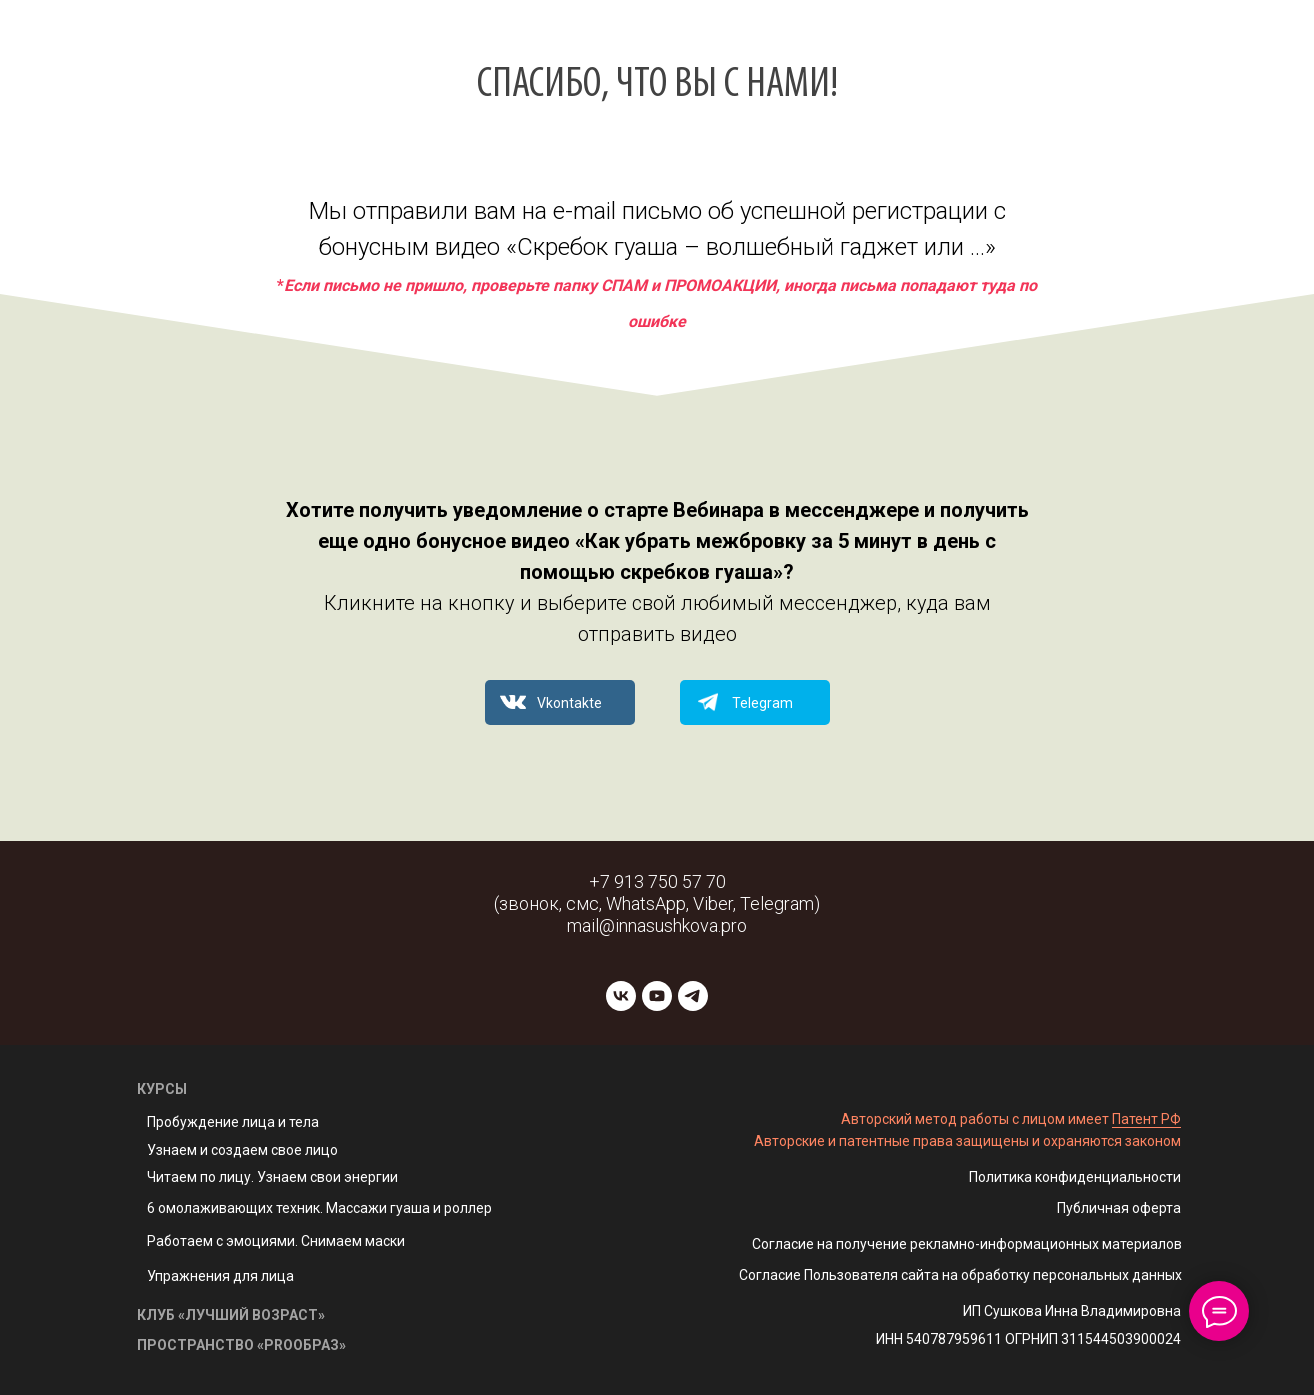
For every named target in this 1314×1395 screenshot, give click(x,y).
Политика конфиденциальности (1075, 1177)
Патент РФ (1146, 1119)
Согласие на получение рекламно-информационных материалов (967, 1244)
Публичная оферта (1119, 1208)
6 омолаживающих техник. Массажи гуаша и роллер (319, 1208)
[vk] (621, 996)
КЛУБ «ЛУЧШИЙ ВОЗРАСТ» (231, 1315)
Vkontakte (569, 703)
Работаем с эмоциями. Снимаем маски (276, 1241)
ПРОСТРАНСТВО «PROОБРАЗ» (241, 1345)
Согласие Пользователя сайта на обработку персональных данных (960, 1275)
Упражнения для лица (220, 1276)
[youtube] (657, 996)
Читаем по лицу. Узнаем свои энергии (272, 1177)
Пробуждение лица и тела (233, 1122)
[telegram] (693, 996)
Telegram (762, 703)
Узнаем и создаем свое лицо (242, 1150)
